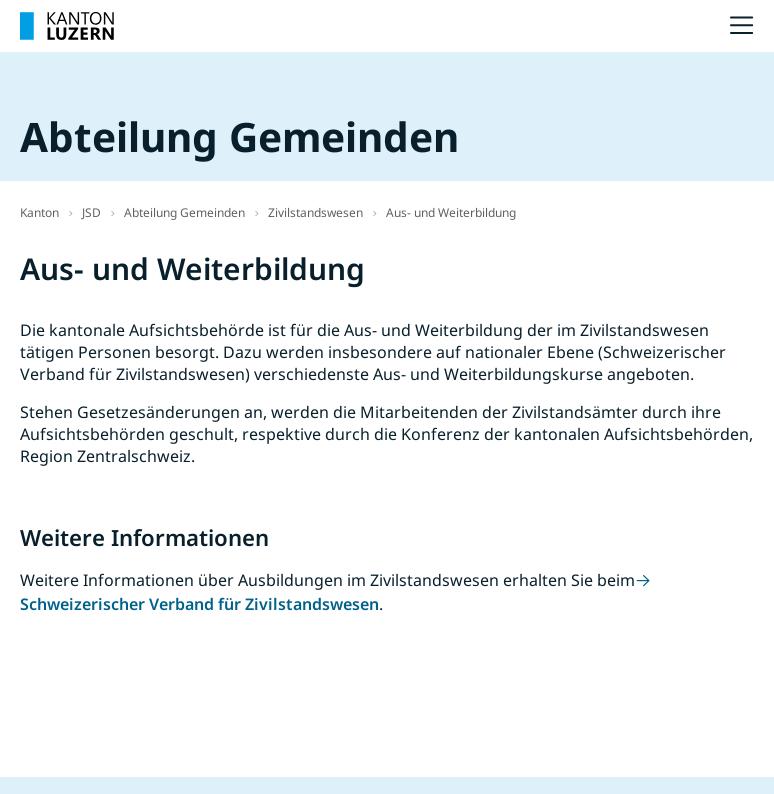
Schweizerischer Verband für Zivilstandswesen (199, 604)
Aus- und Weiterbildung (451, 212)
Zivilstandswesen (315, 212)
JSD (91, 212)
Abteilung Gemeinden (184, 212)
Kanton (39, 212)
